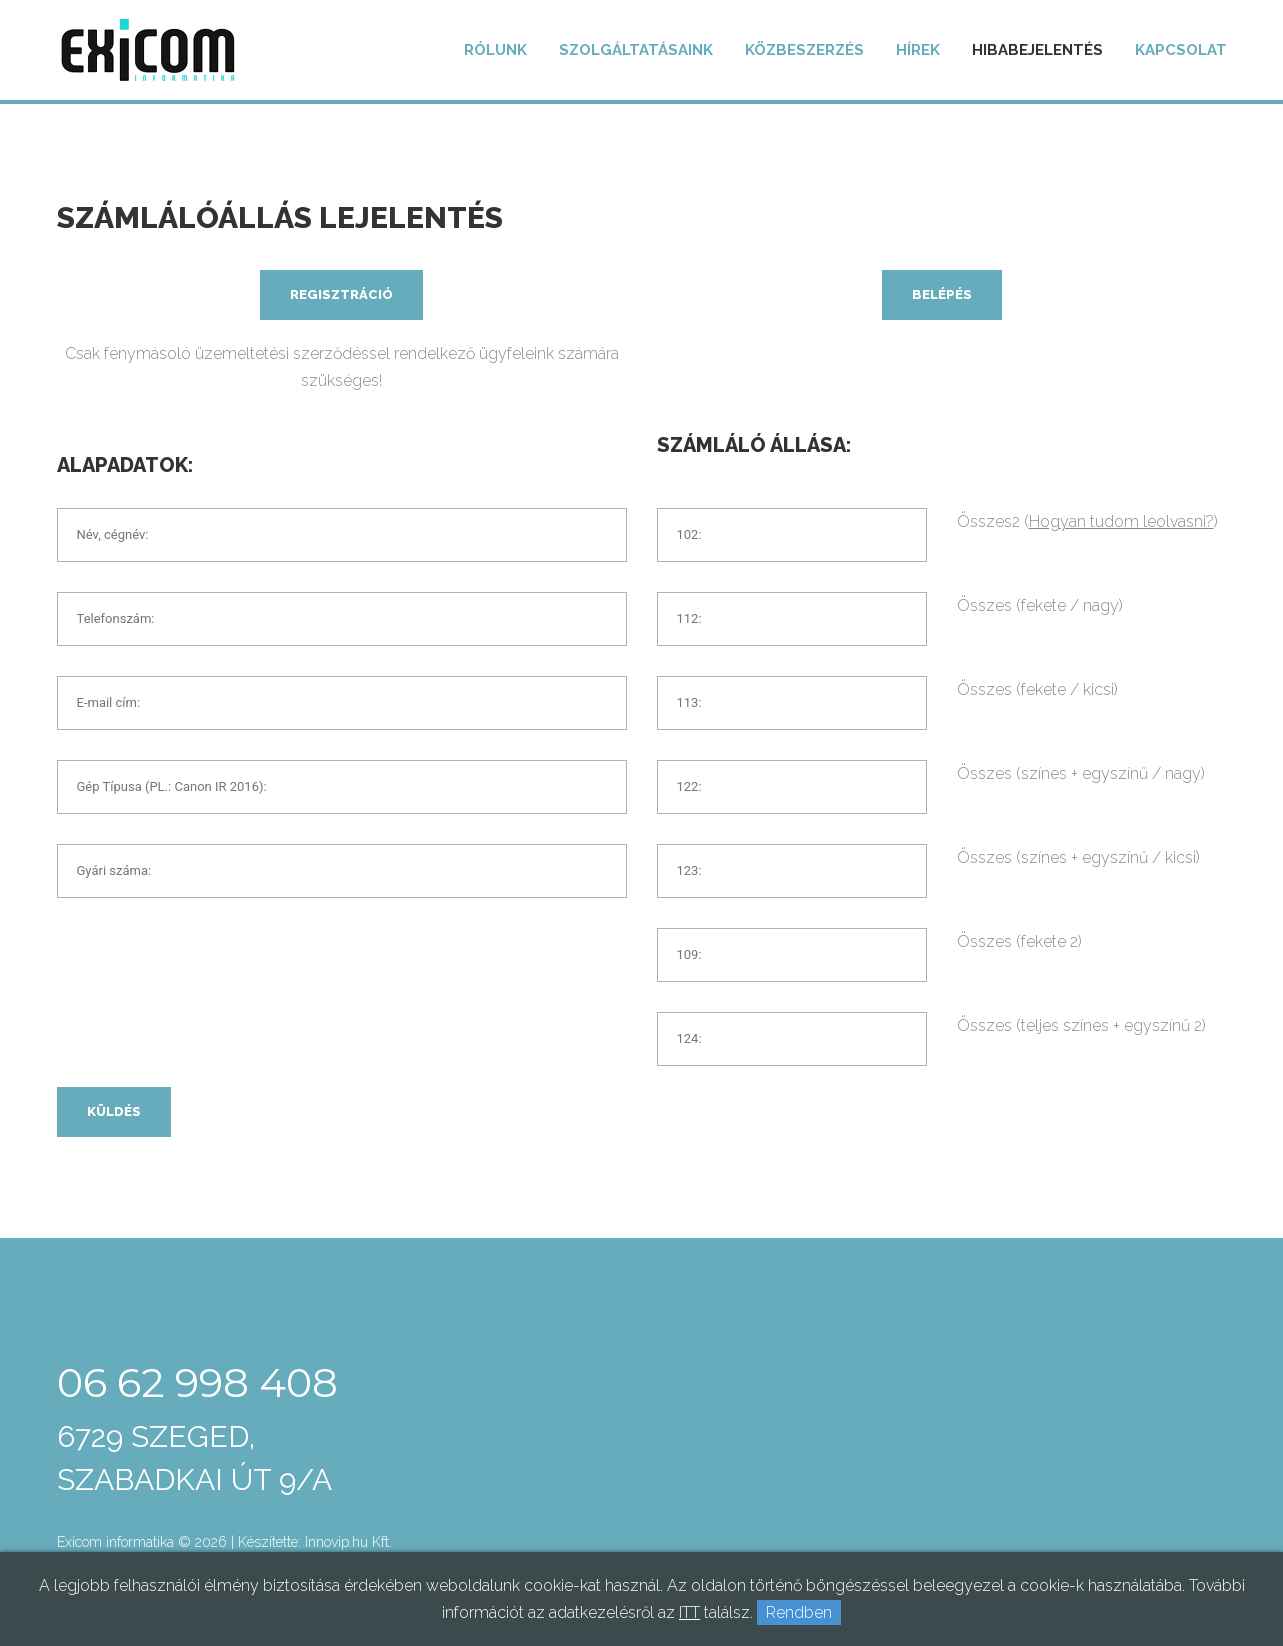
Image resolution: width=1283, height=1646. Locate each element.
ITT (689, 1612)
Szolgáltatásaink (636, 50)
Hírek (918, 50)
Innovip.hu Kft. (348, 1542)
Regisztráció (341, 294)
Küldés (114, 1112)
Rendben (799, 1612)
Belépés (942, 294)
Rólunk (495, 50)
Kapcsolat (1181, 50)
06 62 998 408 (197, 1382)
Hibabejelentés (1037, 50)
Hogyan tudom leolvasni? (1121, 521)
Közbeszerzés (804, 50)
